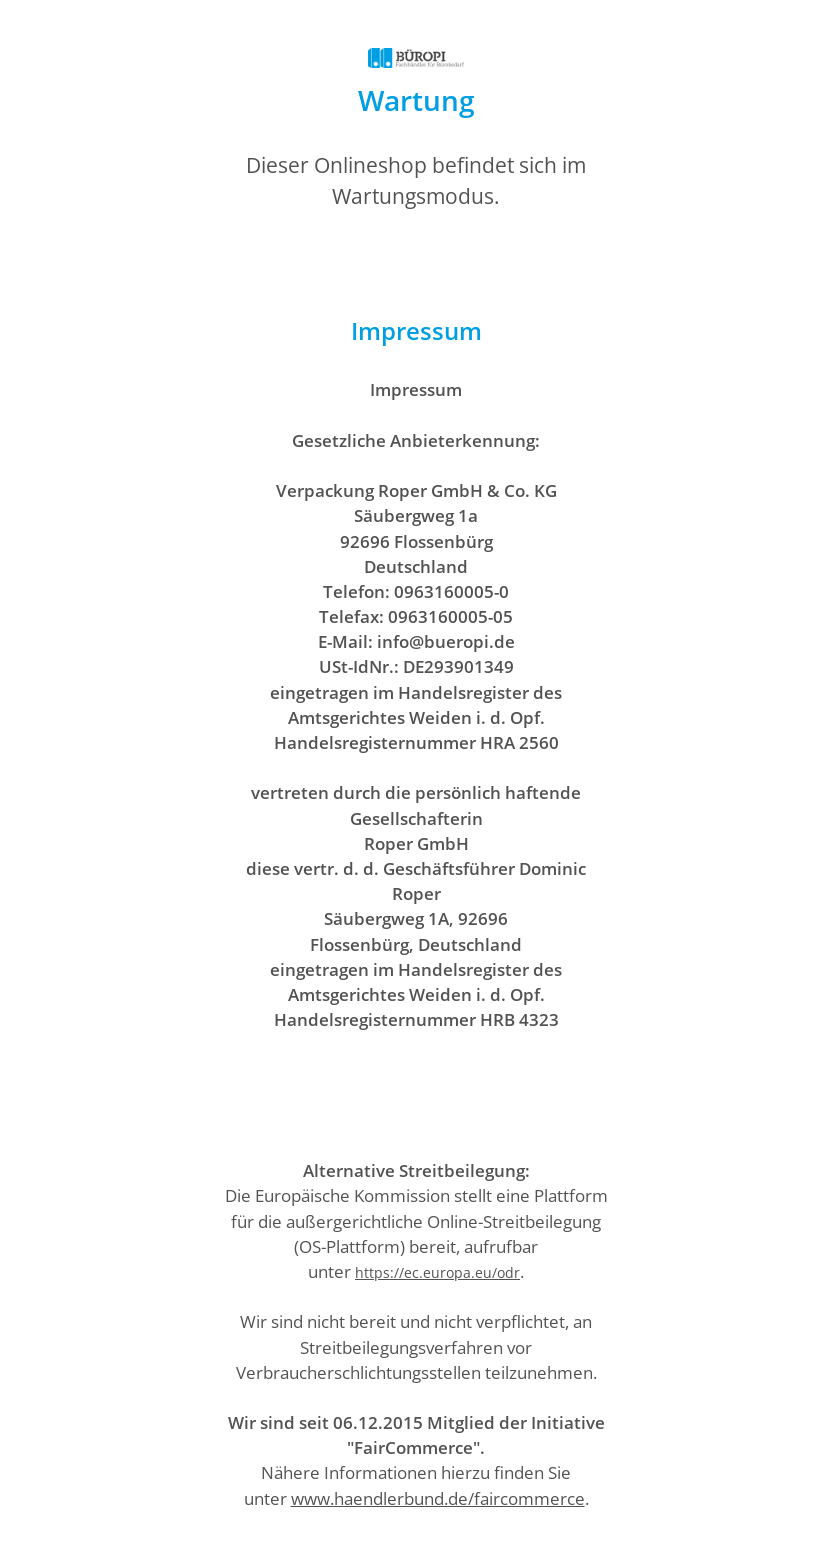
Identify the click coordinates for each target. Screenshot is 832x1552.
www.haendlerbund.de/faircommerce (438, 1498)
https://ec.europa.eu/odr (437, 1272)
